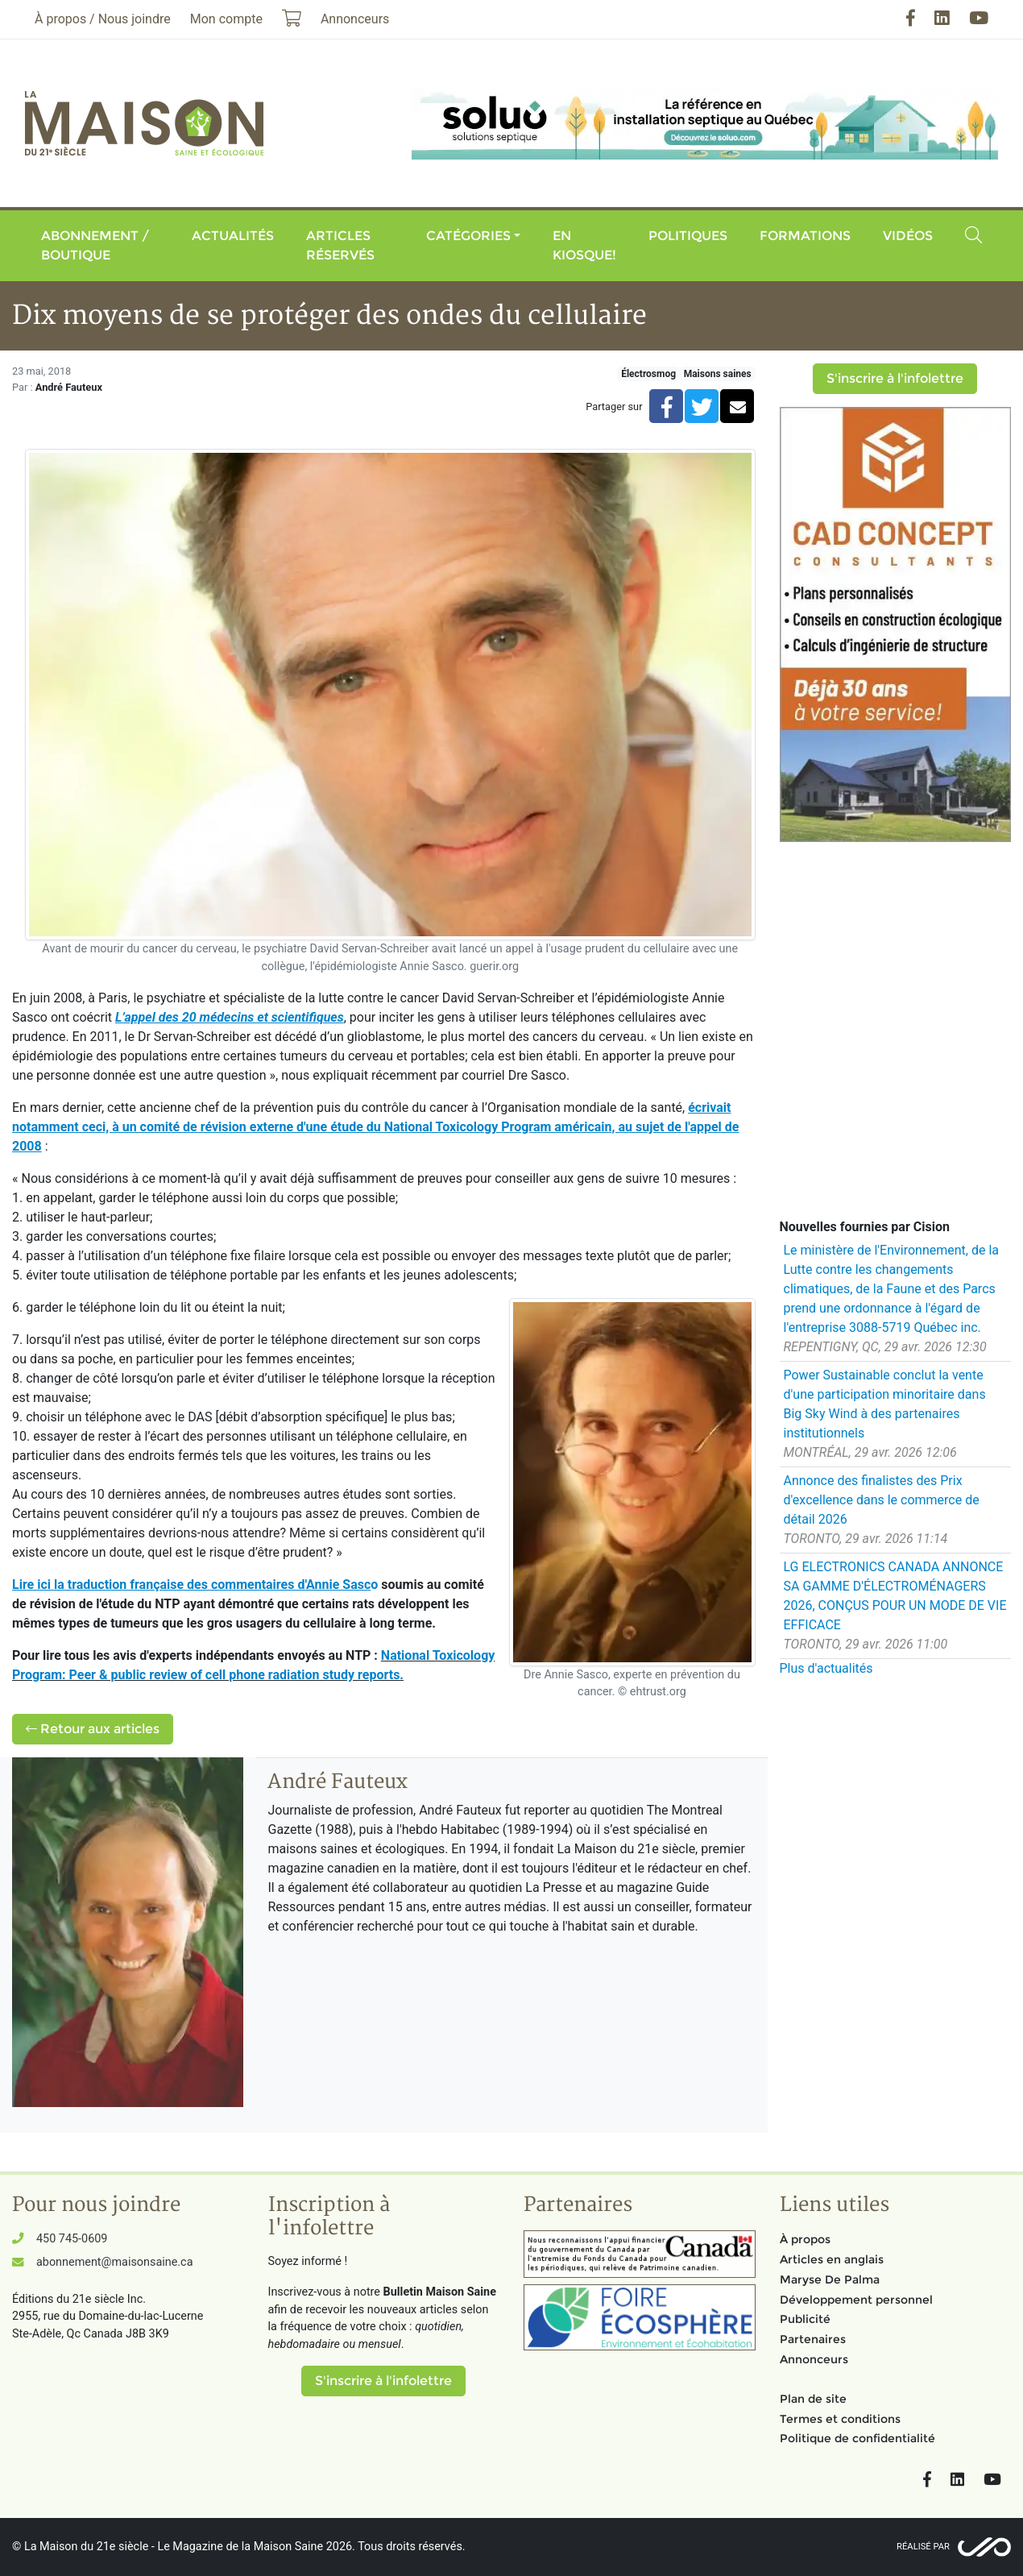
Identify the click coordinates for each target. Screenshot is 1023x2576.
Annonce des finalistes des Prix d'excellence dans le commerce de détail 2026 (882, 1500)
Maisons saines (718, 374)
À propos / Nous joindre (103, 19)
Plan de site (813, 2398)
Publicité (805, 2319)
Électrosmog (648, 374)
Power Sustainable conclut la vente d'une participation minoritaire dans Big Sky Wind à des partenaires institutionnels (885, 1404)
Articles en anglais (832, 2259)
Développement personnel (856, 2299)
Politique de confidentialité (857, 2438)
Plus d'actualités (826, 1668)
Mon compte (226, 19)
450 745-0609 (71, 2239)
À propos (805, 2239)
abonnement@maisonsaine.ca (114, 2262)
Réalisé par (923, 2546)
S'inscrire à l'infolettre (894, 378)
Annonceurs (814, 2359)
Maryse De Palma (830, 2279)
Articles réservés (340, 245)
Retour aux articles (92, 1728)
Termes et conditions (840, 2419)
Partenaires (813, 2339)
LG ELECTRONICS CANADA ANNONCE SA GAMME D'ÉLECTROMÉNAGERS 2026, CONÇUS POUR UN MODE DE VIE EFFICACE (895, 1595)
